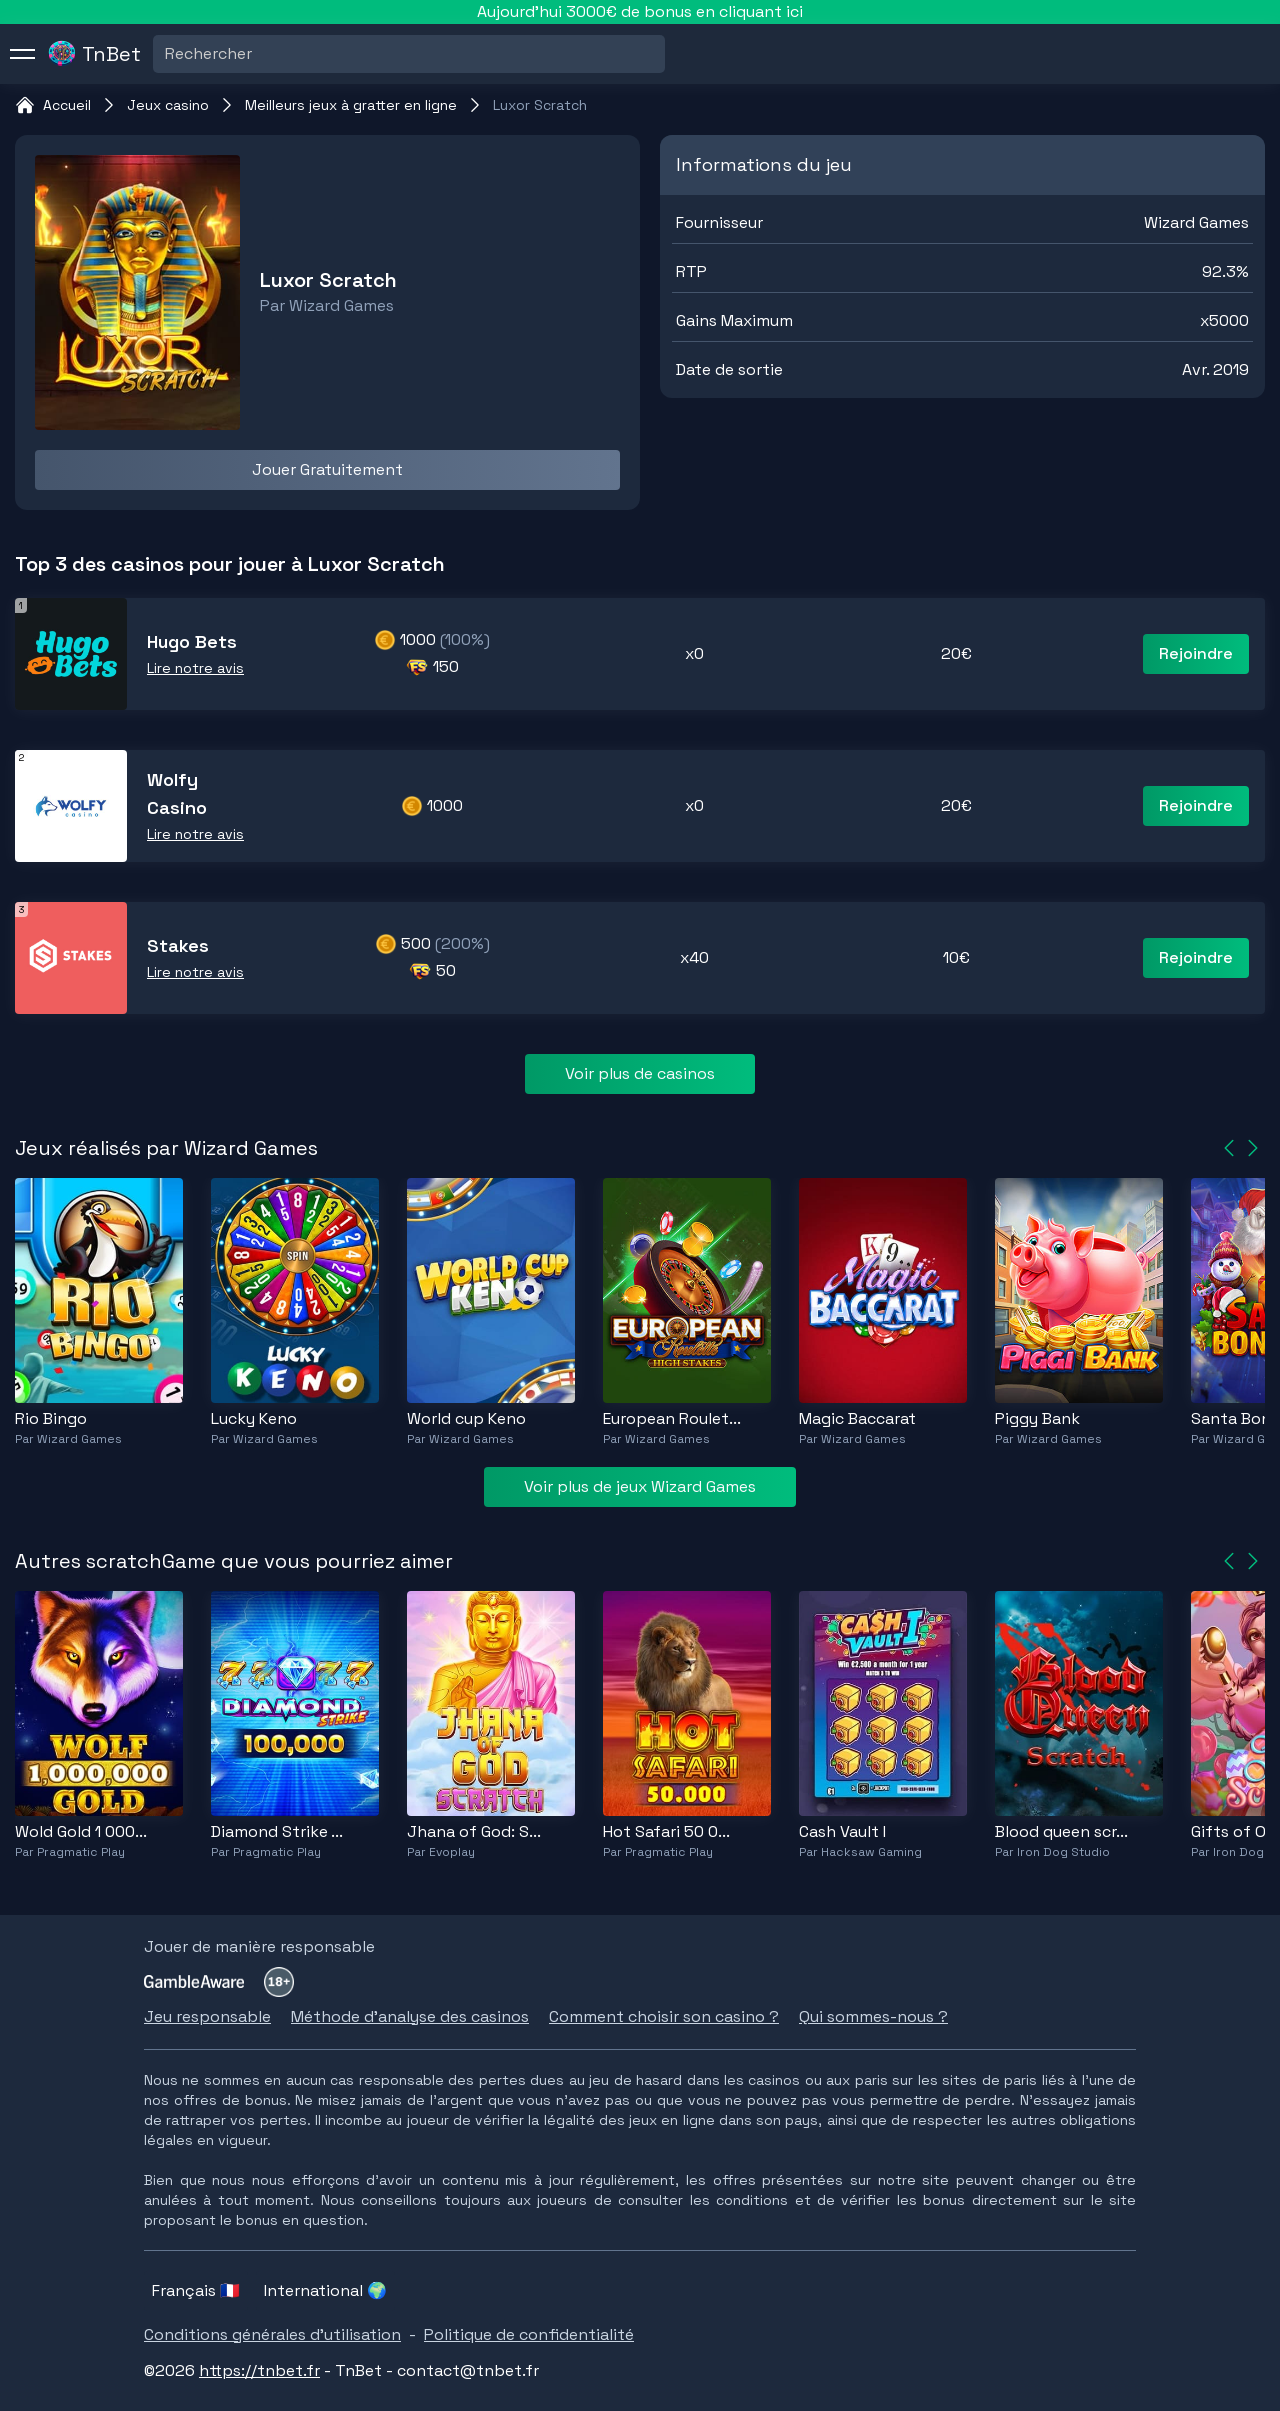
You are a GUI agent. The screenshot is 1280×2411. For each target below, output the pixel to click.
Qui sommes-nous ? (873, 2016)
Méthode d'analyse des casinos (410, 2016)
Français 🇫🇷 (196, 2290)
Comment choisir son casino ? (664, 2016)
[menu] (23, 54)
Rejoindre (1196, 653)
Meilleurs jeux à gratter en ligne (351, 105)
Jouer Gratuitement (327, 469)
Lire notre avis (195, 668)
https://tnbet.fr (259, 2370)
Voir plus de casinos (640, 1073)
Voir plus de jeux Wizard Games (640, 1486)
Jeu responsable (207, 2016)
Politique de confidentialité (529, 2334)
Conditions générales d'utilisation (272, 2334)
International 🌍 (325, 2290)
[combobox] (167, 54)
